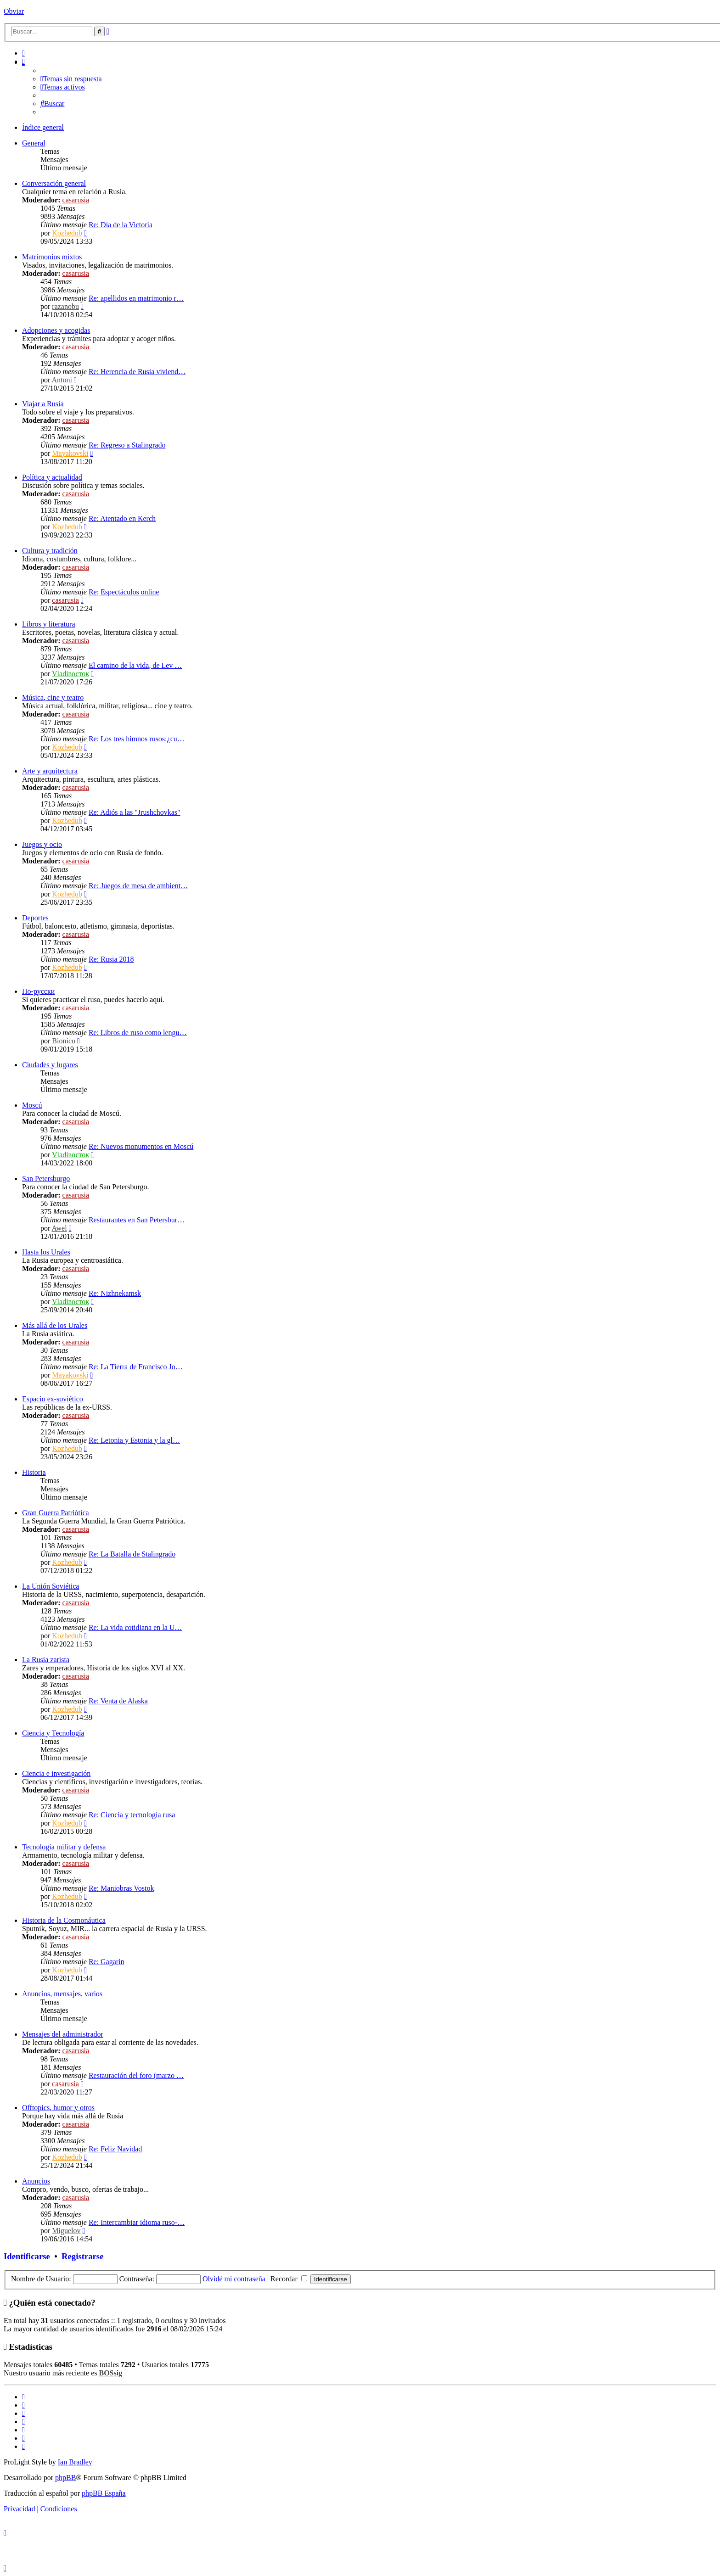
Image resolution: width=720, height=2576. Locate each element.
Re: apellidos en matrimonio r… (136, 298)
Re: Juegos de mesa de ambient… (138, 886)
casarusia (76, 200)
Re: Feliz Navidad (115, 2149)
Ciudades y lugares (50, 1065)
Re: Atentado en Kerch (122, 518)
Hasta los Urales (46, 1252)
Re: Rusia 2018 (111, 959)
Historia (34, 1472)
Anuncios (36, 2181)
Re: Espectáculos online (124, 592)
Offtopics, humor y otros (58, 2107)
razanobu (65, 306)
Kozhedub (67, 233)
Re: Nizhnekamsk (115, 1293)
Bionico (63, 1041)
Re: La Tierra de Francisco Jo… (136, 1367)
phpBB (65, 2477)
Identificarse (27, 2256)
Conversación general (54, 183)
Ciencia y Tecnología (53, 1733)
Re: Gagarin (106, 1962)
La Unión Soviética (50, 1586)
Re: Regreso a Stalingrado (127, 445)
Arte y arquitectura (50, 771)
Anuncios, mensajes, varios (62, 1994)
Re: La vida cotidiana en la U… (135, 1627)
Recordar (288, 2279)
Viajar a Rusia (43, 404)
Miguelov (66, 2230)
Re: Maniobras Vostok (121, 1888)
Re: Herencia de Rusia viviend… (137, 371)
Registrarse (82, 2256)
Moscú (32, 1105)
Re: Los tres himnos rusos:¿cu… (137, 739)
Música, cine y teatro (53, 697)
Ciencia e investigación (56, 1773)
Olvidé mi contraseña (233, 2279)
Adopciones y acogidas (56, 330)
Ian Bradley (75, 2462)
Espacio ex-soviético (52, 1399)
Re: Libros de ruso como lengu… (138, 1032)
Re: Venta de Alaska (118, 1701)
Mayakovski (70, 453)
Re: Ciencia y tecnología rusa (132, 1815)
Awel (59, 1228)
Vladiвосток (70, 674)
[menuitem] (23, 53)
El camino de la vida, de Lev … (135, 665)
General (33, 143)
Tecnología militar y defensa (64, 1847)
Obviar (14, 11)
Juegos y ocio (42, 844)
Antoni (61, 380)
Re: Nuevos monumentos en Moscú (141, 1146)
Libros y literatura (48, 624)
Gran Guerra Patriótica (55, 1513)
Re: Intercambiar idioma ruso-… (137, 2222)
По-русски (38, 991)
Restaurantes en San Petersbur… (137, 1220)
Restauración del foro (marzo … (136, 2075)
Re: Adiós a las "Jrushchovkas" (134, 812)
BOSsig (110, 2373)
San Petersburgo (46, 1178)
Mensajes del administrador (62, 2034)
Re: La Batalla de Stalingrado (132, 1554)
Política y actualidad (52, 477)
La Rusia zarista (45, 1659)
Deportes (35, 918)
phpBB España (104, 2493)
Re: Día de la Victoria (120, 225)
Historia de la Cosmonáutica (64, 1920)
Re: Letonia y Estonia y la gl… (134, 1440)
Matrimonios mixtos (52, 257)
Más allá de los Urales (54, 1325)
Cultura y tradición (50, 550)
